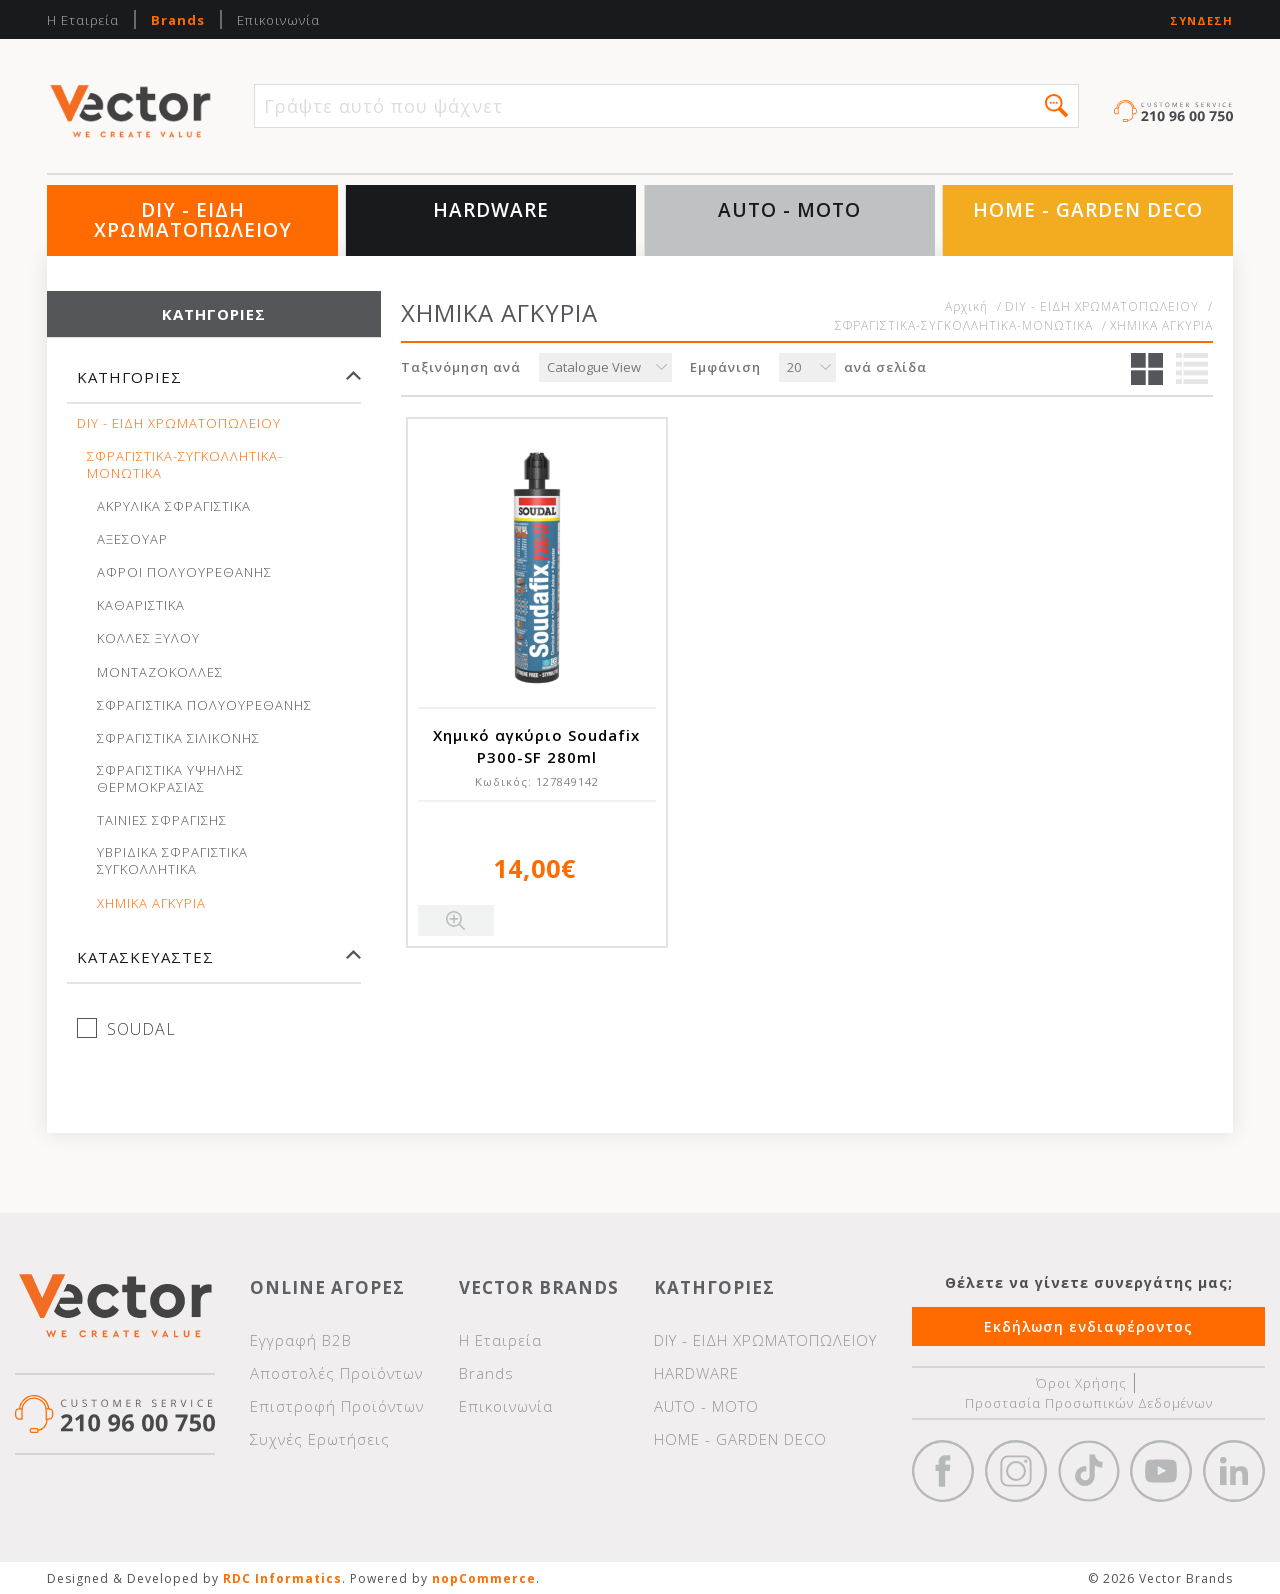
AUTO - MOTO (789, 210)
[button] (1056, 105)
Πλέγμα (1147, 369)
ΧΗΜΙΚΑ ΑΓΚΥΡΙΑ (151, 903)
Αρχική (966, 307)
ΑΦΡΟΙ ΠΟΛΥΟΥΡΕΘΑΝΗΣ (184, 572)
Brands (178, 20)
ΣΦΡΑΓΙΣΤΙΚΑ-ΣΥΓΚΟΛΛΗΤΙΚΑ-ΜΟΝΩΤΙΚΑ (185, 465)
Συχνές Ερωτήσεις (320, 1439)
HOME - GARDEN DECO (1088, 210)
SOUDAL (141, 1029)
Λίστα (1192, 369)
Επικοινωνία (278, 20)
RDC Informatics (282, 1578)
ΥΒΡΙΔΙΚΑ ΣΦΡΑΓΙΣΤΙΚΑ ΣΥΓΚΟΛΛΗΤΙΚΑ (172, 861)
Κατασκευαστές (145, 957)
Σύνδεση (1201, 20)
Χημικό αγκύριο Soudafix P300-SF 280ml (536, 746)
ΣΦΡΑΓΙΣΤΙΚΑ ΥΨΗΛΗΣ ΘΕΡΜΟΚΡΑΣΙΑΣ (170, 779)
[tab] (214, 386)
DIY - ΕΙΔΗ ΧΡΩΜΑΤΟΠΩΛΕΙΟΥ (193, 220)
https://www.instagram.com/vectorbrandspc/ (1016, 1471)
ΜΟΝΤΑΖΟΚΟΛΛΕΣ (160, 672)
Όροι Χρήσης (1081, 1383)
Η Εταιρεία (83, 20)
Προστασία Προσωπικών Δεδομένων (1089, 1403)
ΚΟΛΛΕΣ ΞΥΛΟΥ (148, 638)
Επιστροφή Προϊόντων (337, 1406)
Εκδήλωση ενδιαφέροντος (1088, 1326)
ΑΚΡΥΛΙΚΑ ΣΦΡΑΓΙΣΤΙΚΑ (174, 506)
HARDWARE (491, 210)
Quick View (456, 920)
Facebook (943, 1471)
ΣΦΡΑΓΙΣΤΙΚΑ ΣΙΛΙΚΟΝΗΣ (178, 738)
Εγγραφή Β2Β (301, 1340)
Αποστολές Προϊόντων (336, 1373)
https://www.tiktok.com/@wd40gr (1089, 1471)
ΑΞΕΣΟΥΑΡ (132, 539)
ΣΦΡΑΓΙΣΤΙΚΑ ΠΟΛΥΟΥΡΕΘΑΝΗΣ (204, 705)
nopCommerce (484, 1578)
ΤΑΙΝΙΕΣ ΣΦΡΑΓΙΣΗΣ (162, 820)
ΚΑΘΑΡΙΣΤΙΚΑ (141, 605)
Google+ (1234, 1471)
